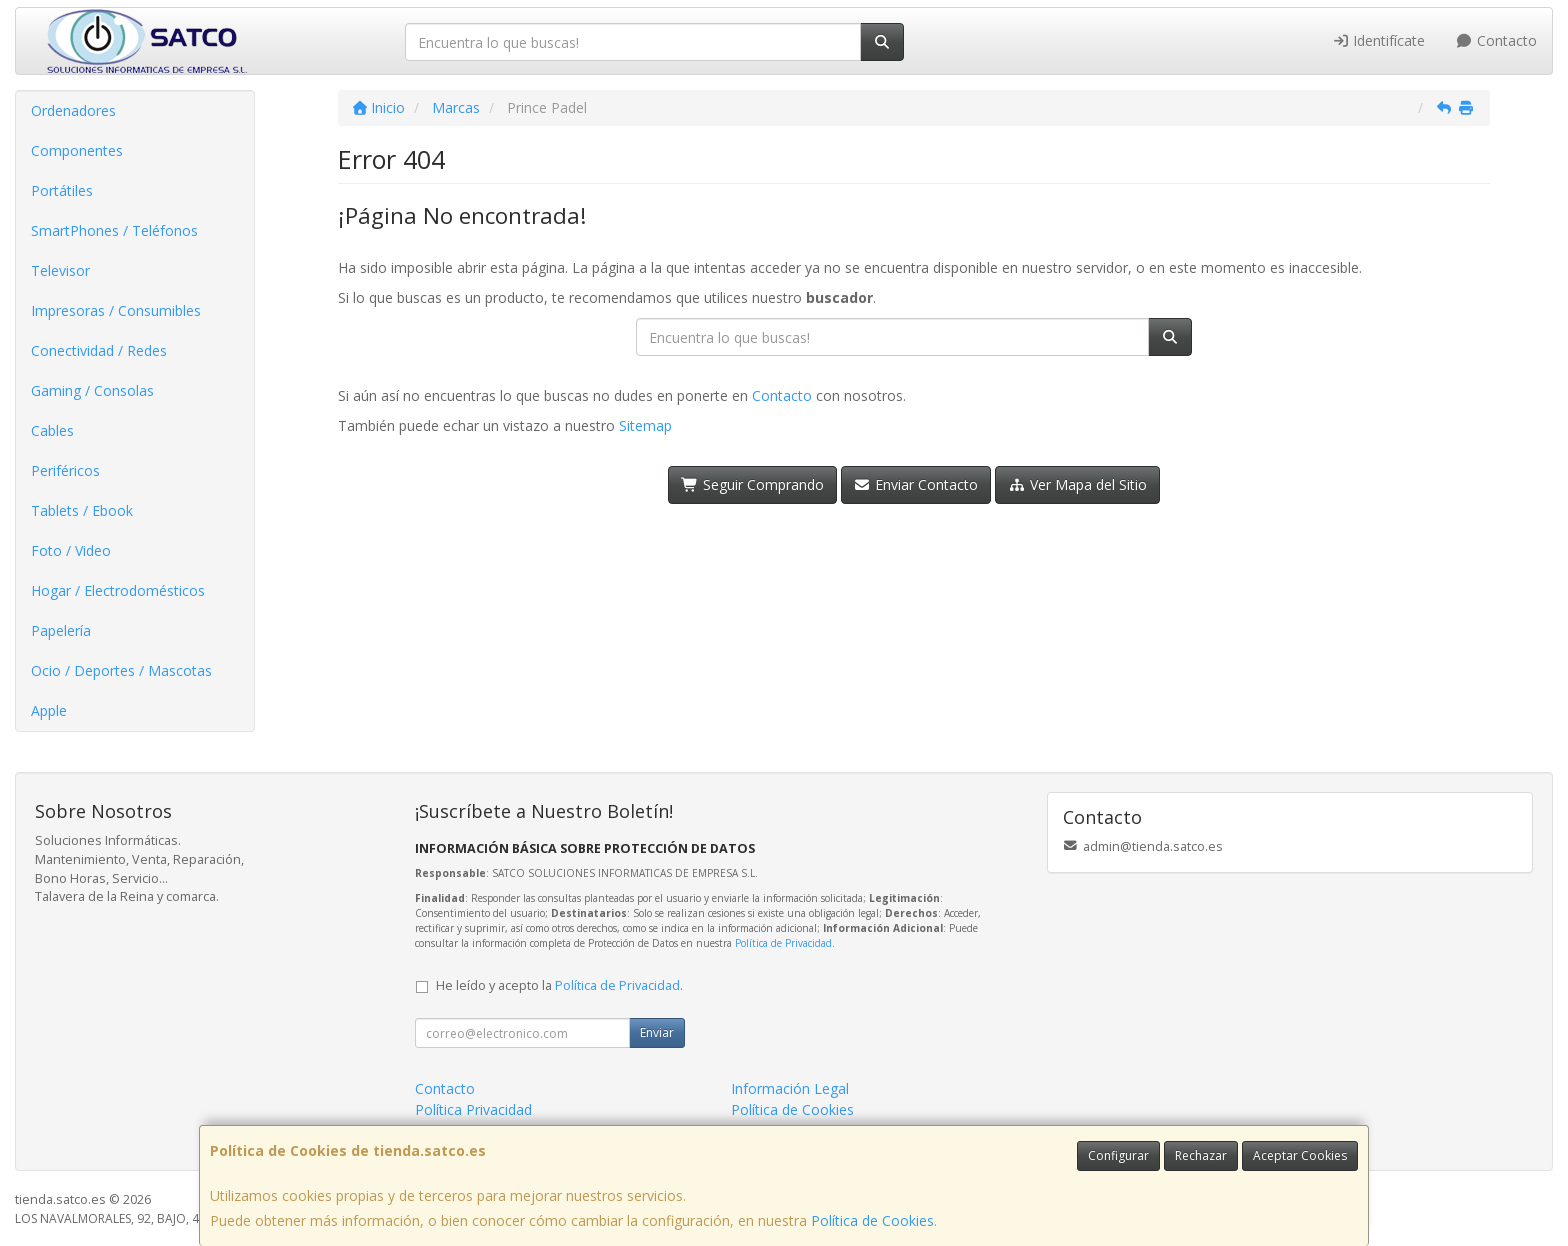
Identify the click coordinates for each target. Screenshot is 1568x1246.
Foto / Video (71, 550)
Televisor (60, 270)
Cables (52, 430)
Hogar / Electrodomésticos (118, 590)
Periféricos (65, 470)
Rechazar (1201, 1155)
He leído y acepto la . (559, 985)
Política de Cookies (872, 1220)
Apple (49, 710)
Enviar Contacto (916, 484)
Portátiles (62, 190)
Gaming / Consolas (92, 390)
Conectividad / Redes (99, 350)
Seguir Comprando (752, 484)
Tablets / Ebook (82, 510)
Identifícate (1379, 40)
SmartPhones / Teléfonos (114, 230)
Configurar (1118, 1155)
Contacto (1496, 40)
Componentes (77, 150)
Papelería (61, 630)
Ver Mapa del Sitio (1077, 484)
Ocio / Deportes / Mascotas (121, 670)
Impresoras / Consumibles (116, 310)
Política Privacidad (473, 1109)
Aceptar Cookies (1300, 1155)
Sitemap (645, 425)
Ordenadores (73, 110)
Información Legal (790, 1088)
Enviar (657, 1032)
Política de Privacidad (783, 943)
